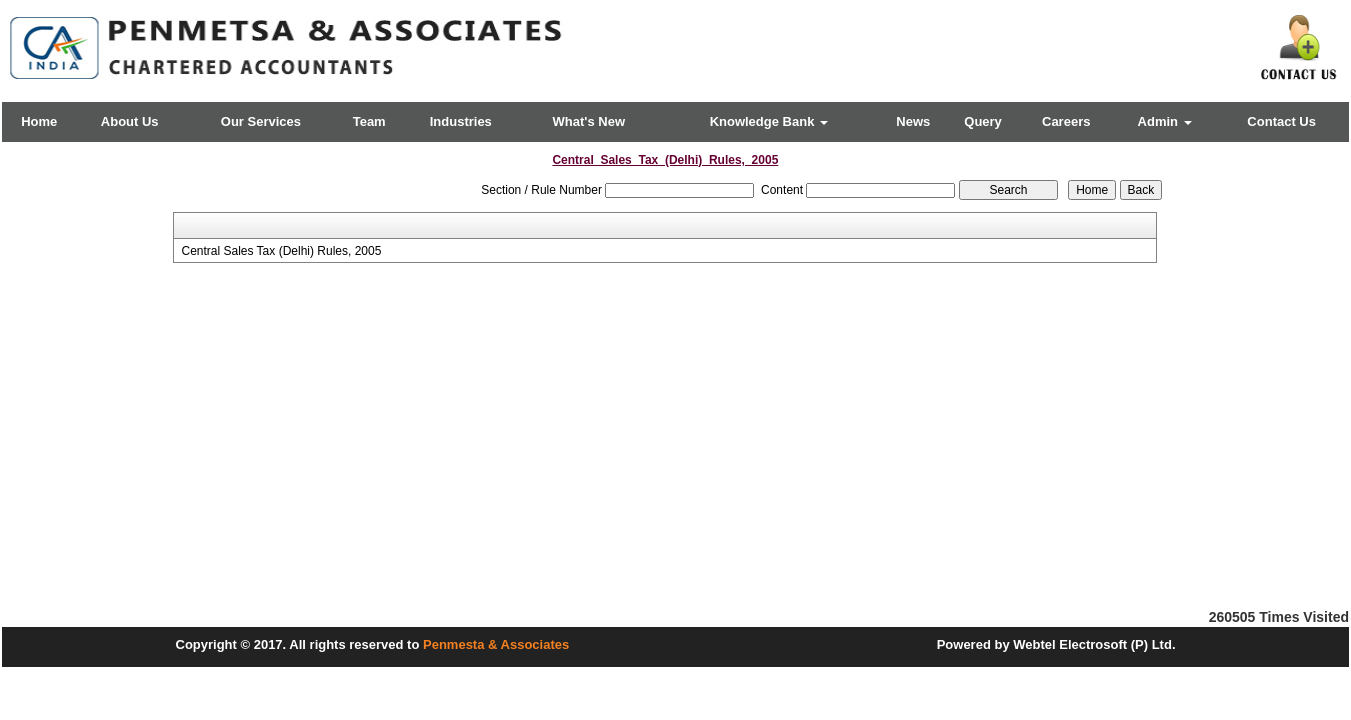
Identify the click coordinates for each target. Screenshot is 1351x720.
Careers (1066, 121)
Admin (1165, 121)
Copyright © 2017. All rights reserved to (300, 644)
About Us (130, 121)
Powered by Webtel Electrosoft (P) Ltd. (1056, 644)
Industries (461, 121)
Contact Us (1281, 121)
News (913, 121)
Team (369, 121)
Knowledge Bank (769, 121)
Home (39, 121)
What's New (589, 121)
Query (983, 121)
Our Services (261, 121)
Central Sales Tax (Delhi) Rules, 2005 (281, 251)
